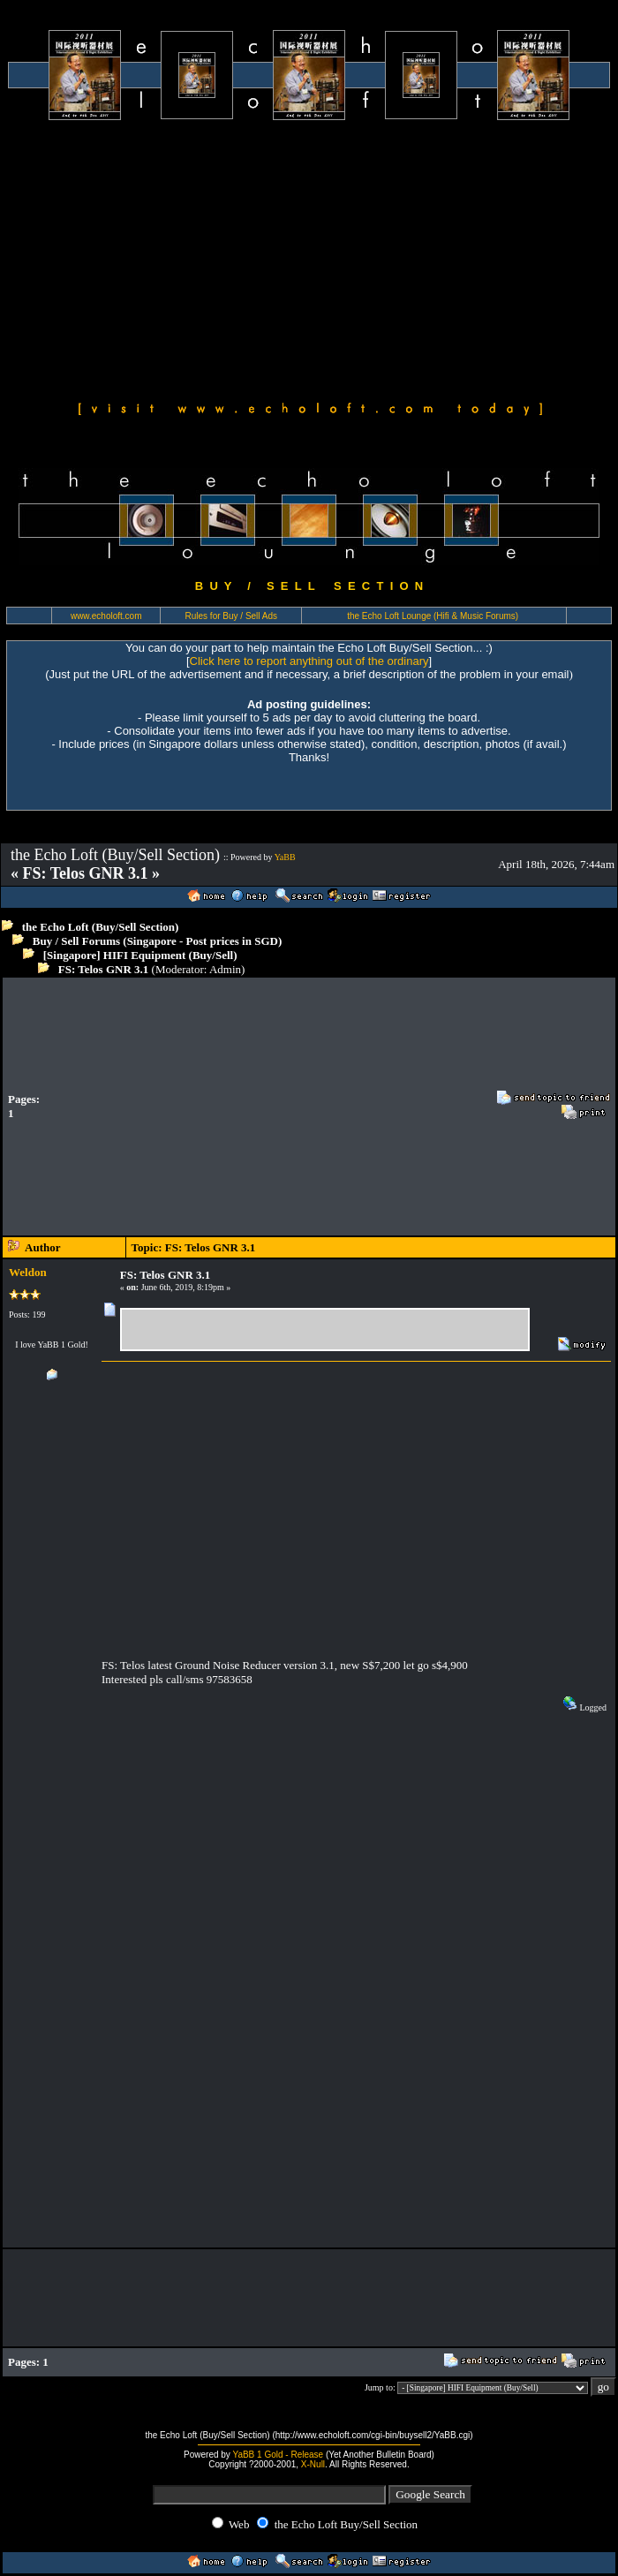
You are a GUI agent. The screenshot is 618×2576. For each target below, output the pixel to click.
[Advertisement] (309, 257)
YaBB (285, 857)
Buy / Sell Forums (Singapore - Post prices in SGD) (158, 941)
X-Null (313, 2464)
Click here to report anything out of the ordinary (309, 661)
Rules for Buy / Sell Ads (231, 616)
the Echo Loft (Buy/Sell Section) (100, 926)
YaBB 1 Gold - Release (277, 2454)
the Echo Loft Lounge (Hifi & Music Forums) (432, 616)
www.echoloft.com (106, 616)
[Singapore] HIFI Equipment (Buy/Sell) (140, 955)
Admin (225, 969)
